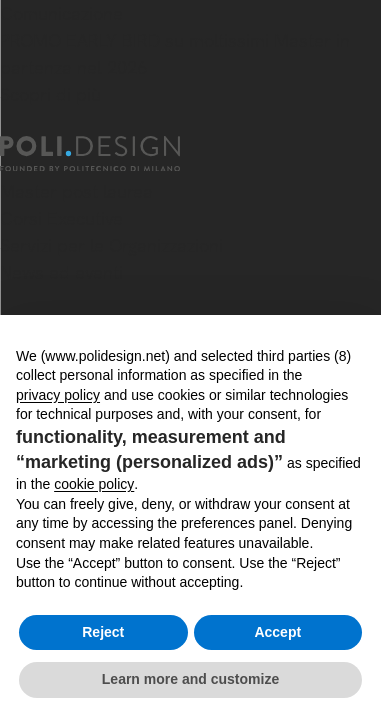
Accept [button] (277, 632)
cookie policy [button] (94, 484)
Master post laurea (76, 191)
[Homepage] (108, 154)
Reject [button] (103, 632)
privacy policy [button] (58, 395)
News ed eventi (61, 272)
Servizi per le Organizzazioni (111, 245)
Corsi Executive (61, 218)
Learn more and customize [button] (190, 679)
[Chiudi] (12, 124)
